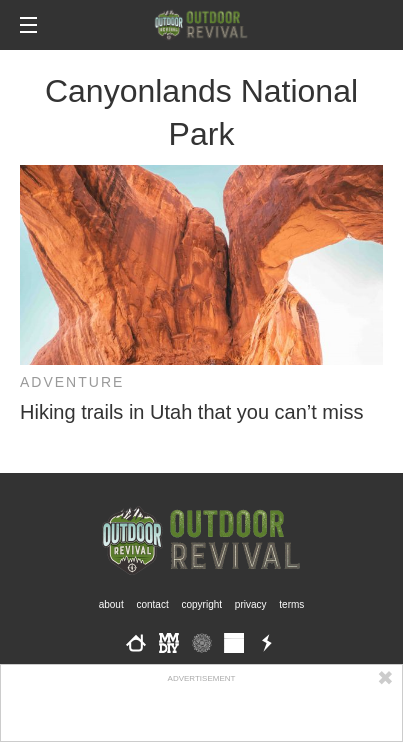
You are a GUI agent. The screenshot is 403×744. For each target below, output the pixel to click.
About (111, 604)
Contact (152, 604)
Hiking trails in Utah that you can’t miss (191, 412)
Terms (291, 604)
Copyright (202, 604)
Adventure (72, 382)
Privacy (251, 604)
